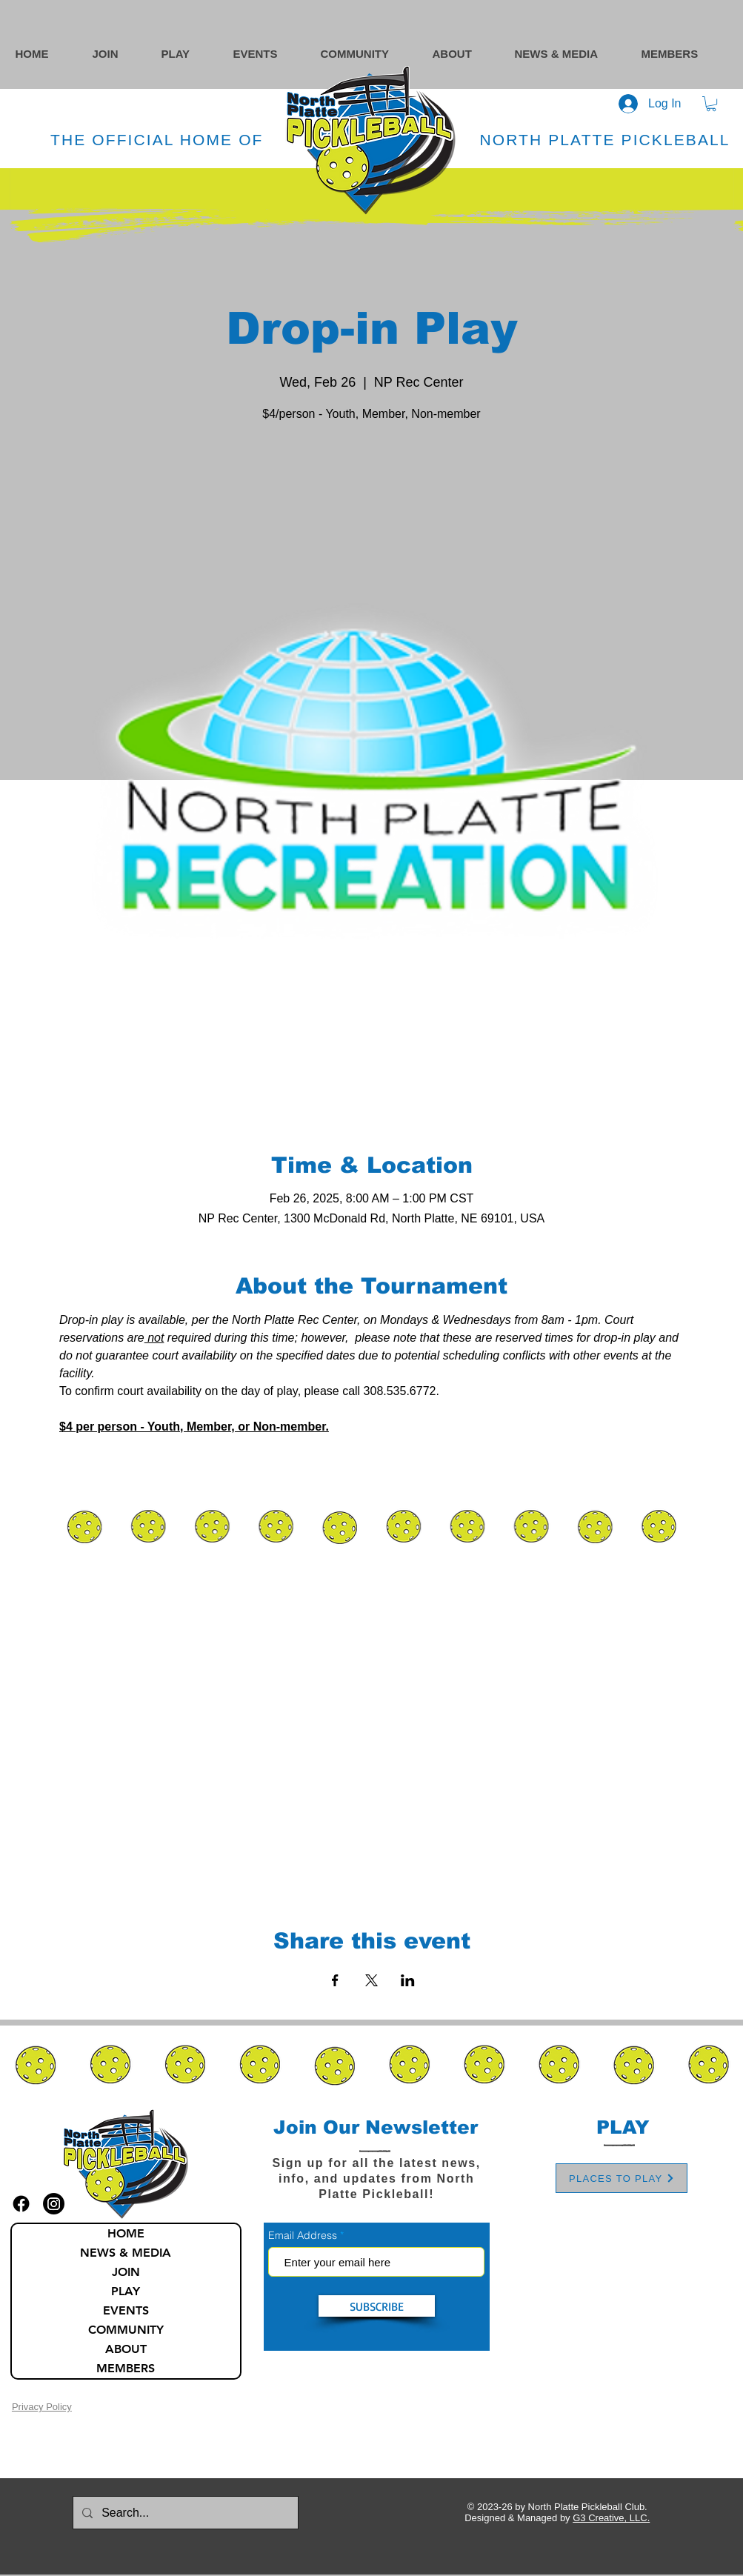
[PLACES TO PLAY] (621, 2178)
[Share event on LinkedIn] (408, 1980)
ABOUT (126, 2349)
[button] (369, 53)
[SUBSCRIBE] (377, 2306)
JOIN (126, 2272)
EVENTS (126, 2310)
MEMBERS (125, 2368)
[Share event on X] (371, 1980)
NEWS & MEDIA (125, 2253)
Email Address (302, 2235)
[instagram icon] (53, 2203)
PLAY (125, 2291)
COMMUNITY (126, 2330)
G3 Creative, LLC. (611, 2517)
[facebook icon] (21, 2203)
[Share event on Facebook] (335, 1980)
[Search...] (184, 2513)
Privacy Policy (42, 2406)
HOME (125, 2233)
